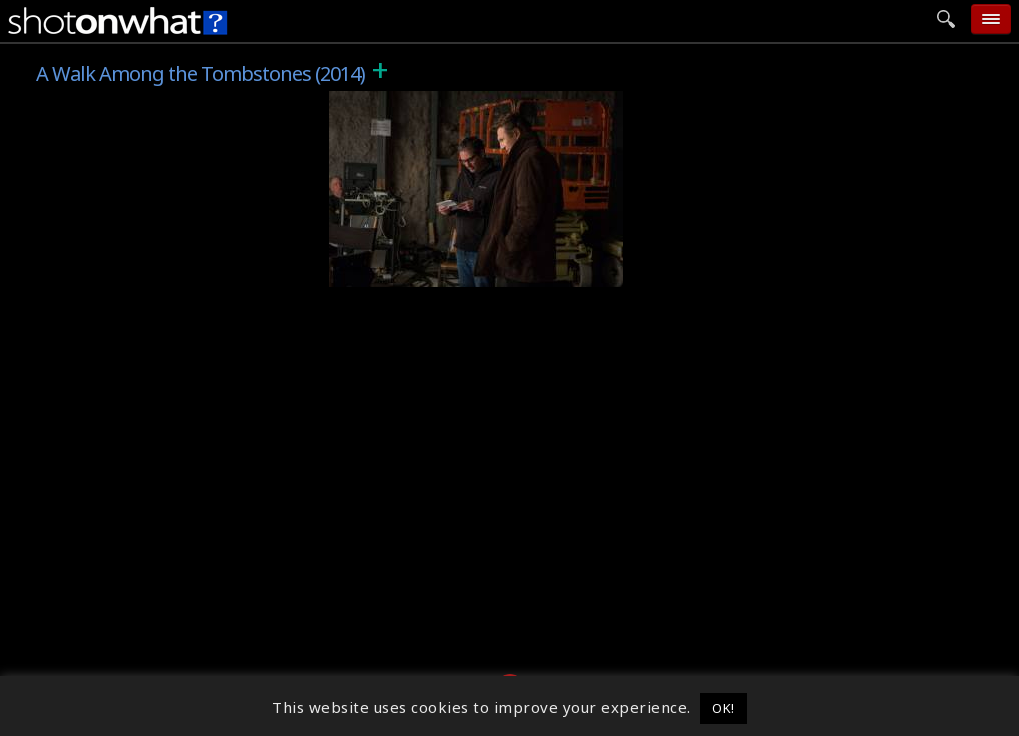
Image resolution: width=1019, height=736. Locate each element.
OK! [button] (723, 708)
